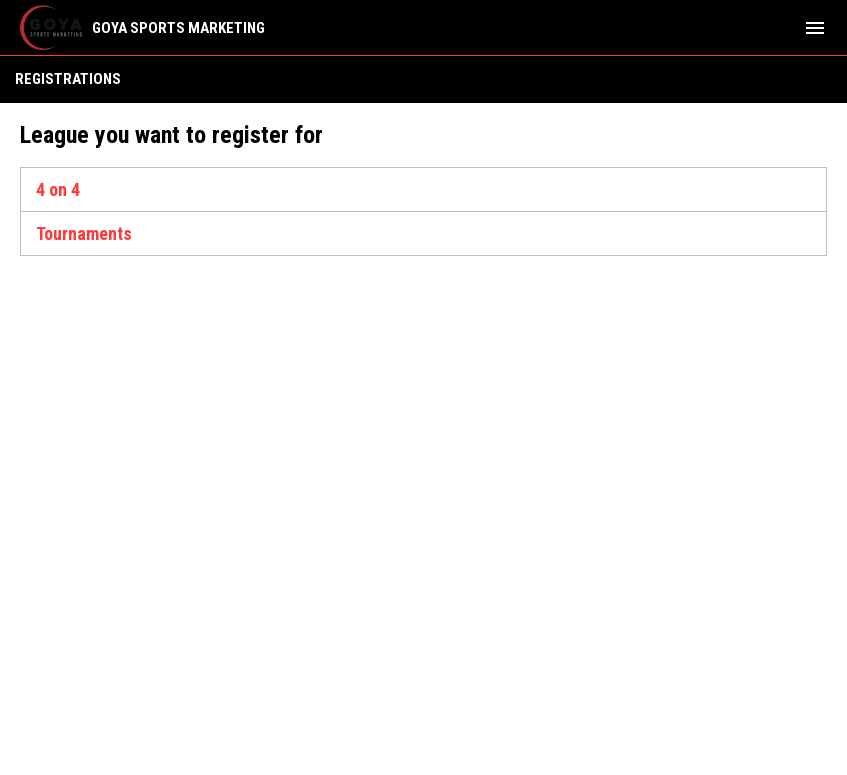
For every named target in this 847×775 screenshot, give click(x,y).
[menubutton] (815, 28)
